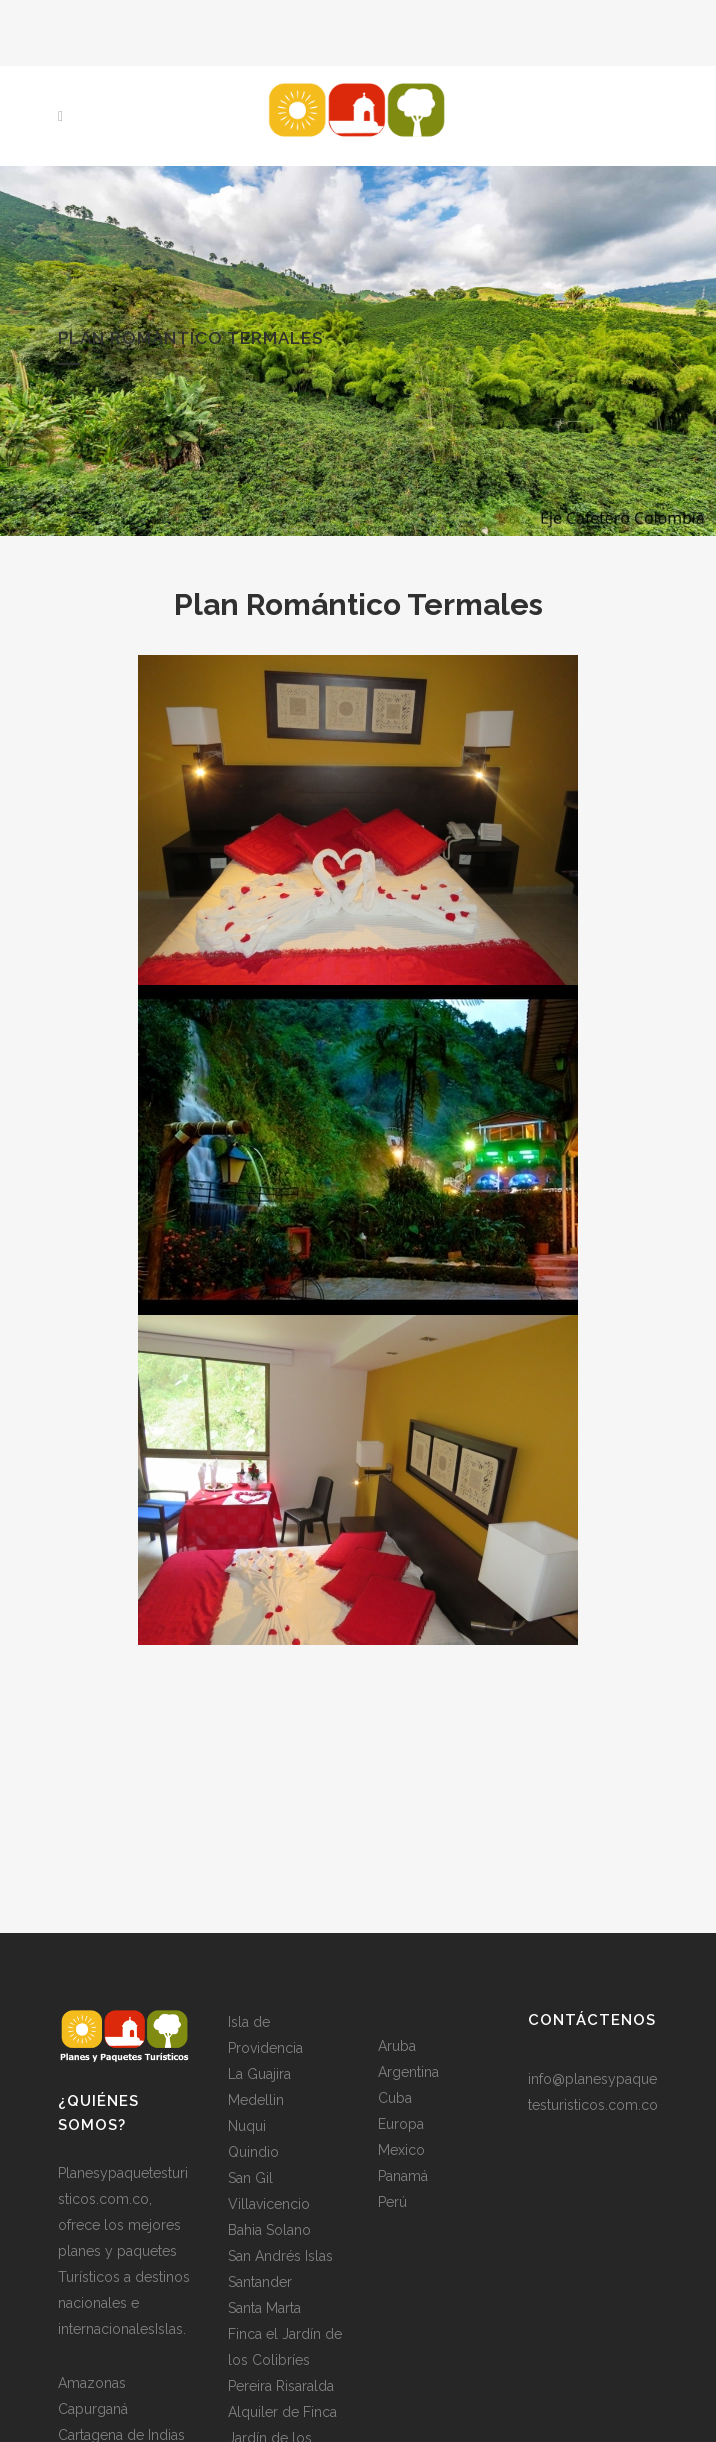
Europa (401, 2124)
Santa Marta (264, 2308)
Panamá (403, 2176)
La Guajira (259, 2074)
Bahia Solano (269, 2230)
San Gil (250, 2178)
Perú (392, 2202)
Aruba (397, 2046)
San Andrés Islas (280, 2256)
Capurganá (93, 2409)
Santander (260, 2282)
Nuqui (247, 2126)
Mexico (401, 2150)
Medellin (256, 2100)
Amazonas (92, 2383)
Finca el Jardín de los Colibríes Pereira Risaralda (285, 2360)
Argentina (408, 2072)
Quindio (253, 2152)
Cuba (395, 2098)
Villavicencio (269, 2204)
